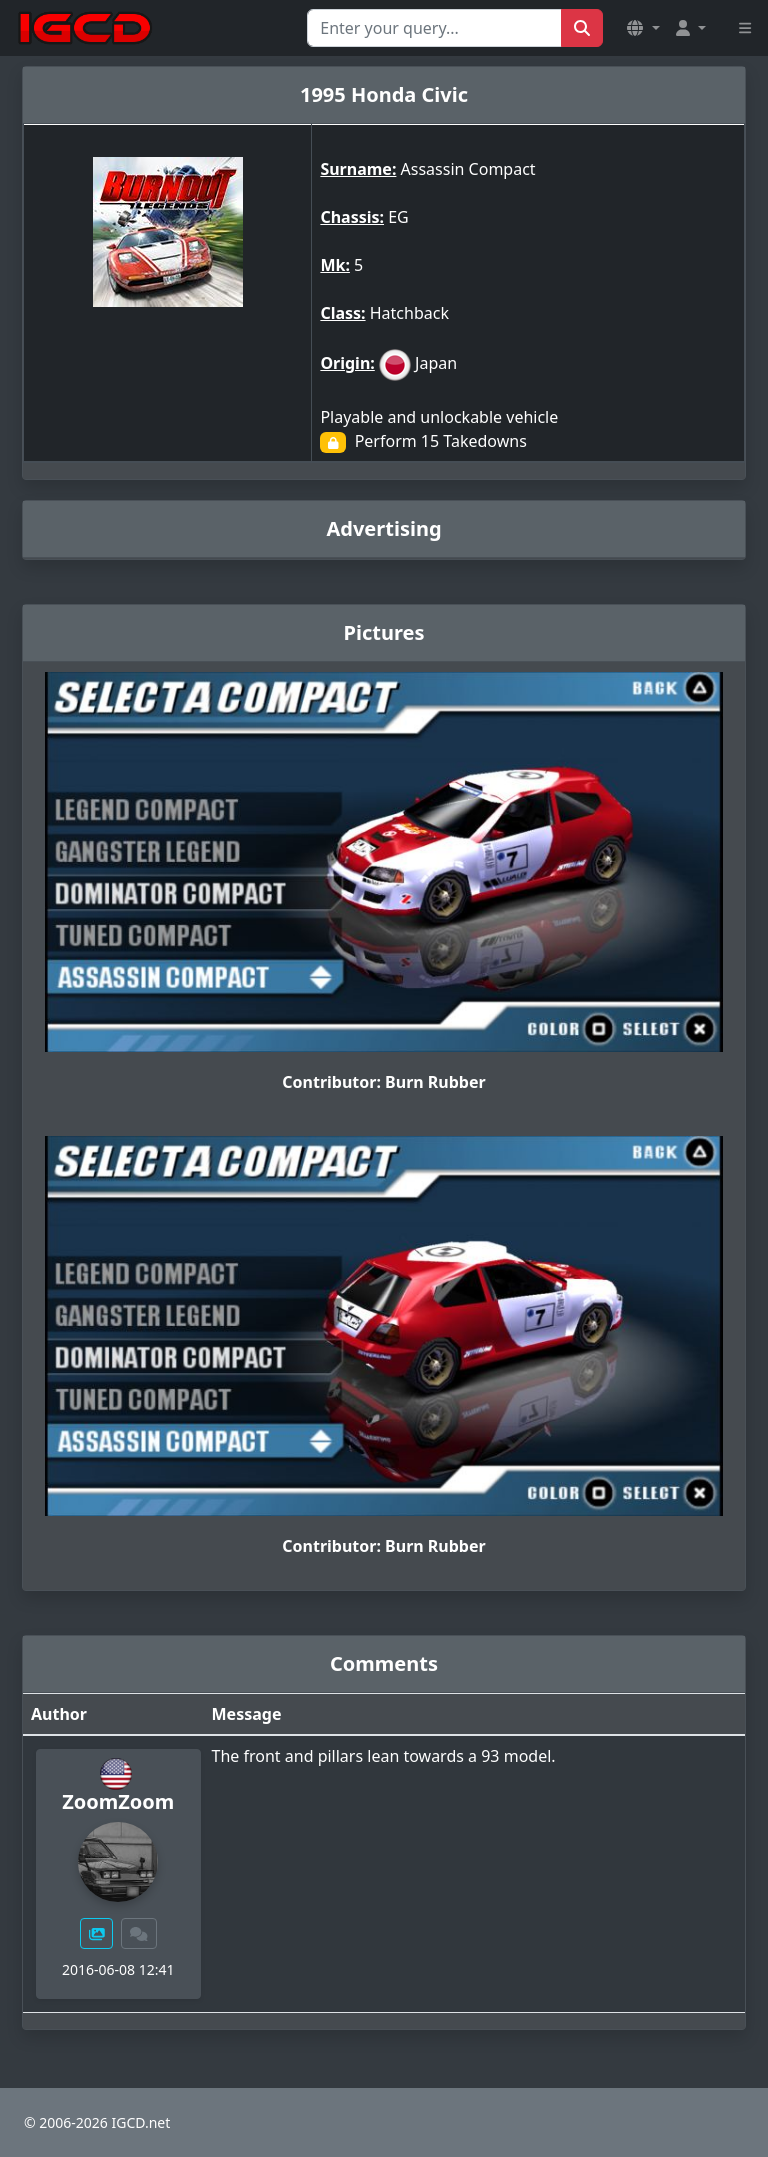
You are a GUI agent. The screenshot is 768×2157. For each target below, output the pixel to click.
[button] (643, 28)
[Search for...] (434, 28)
